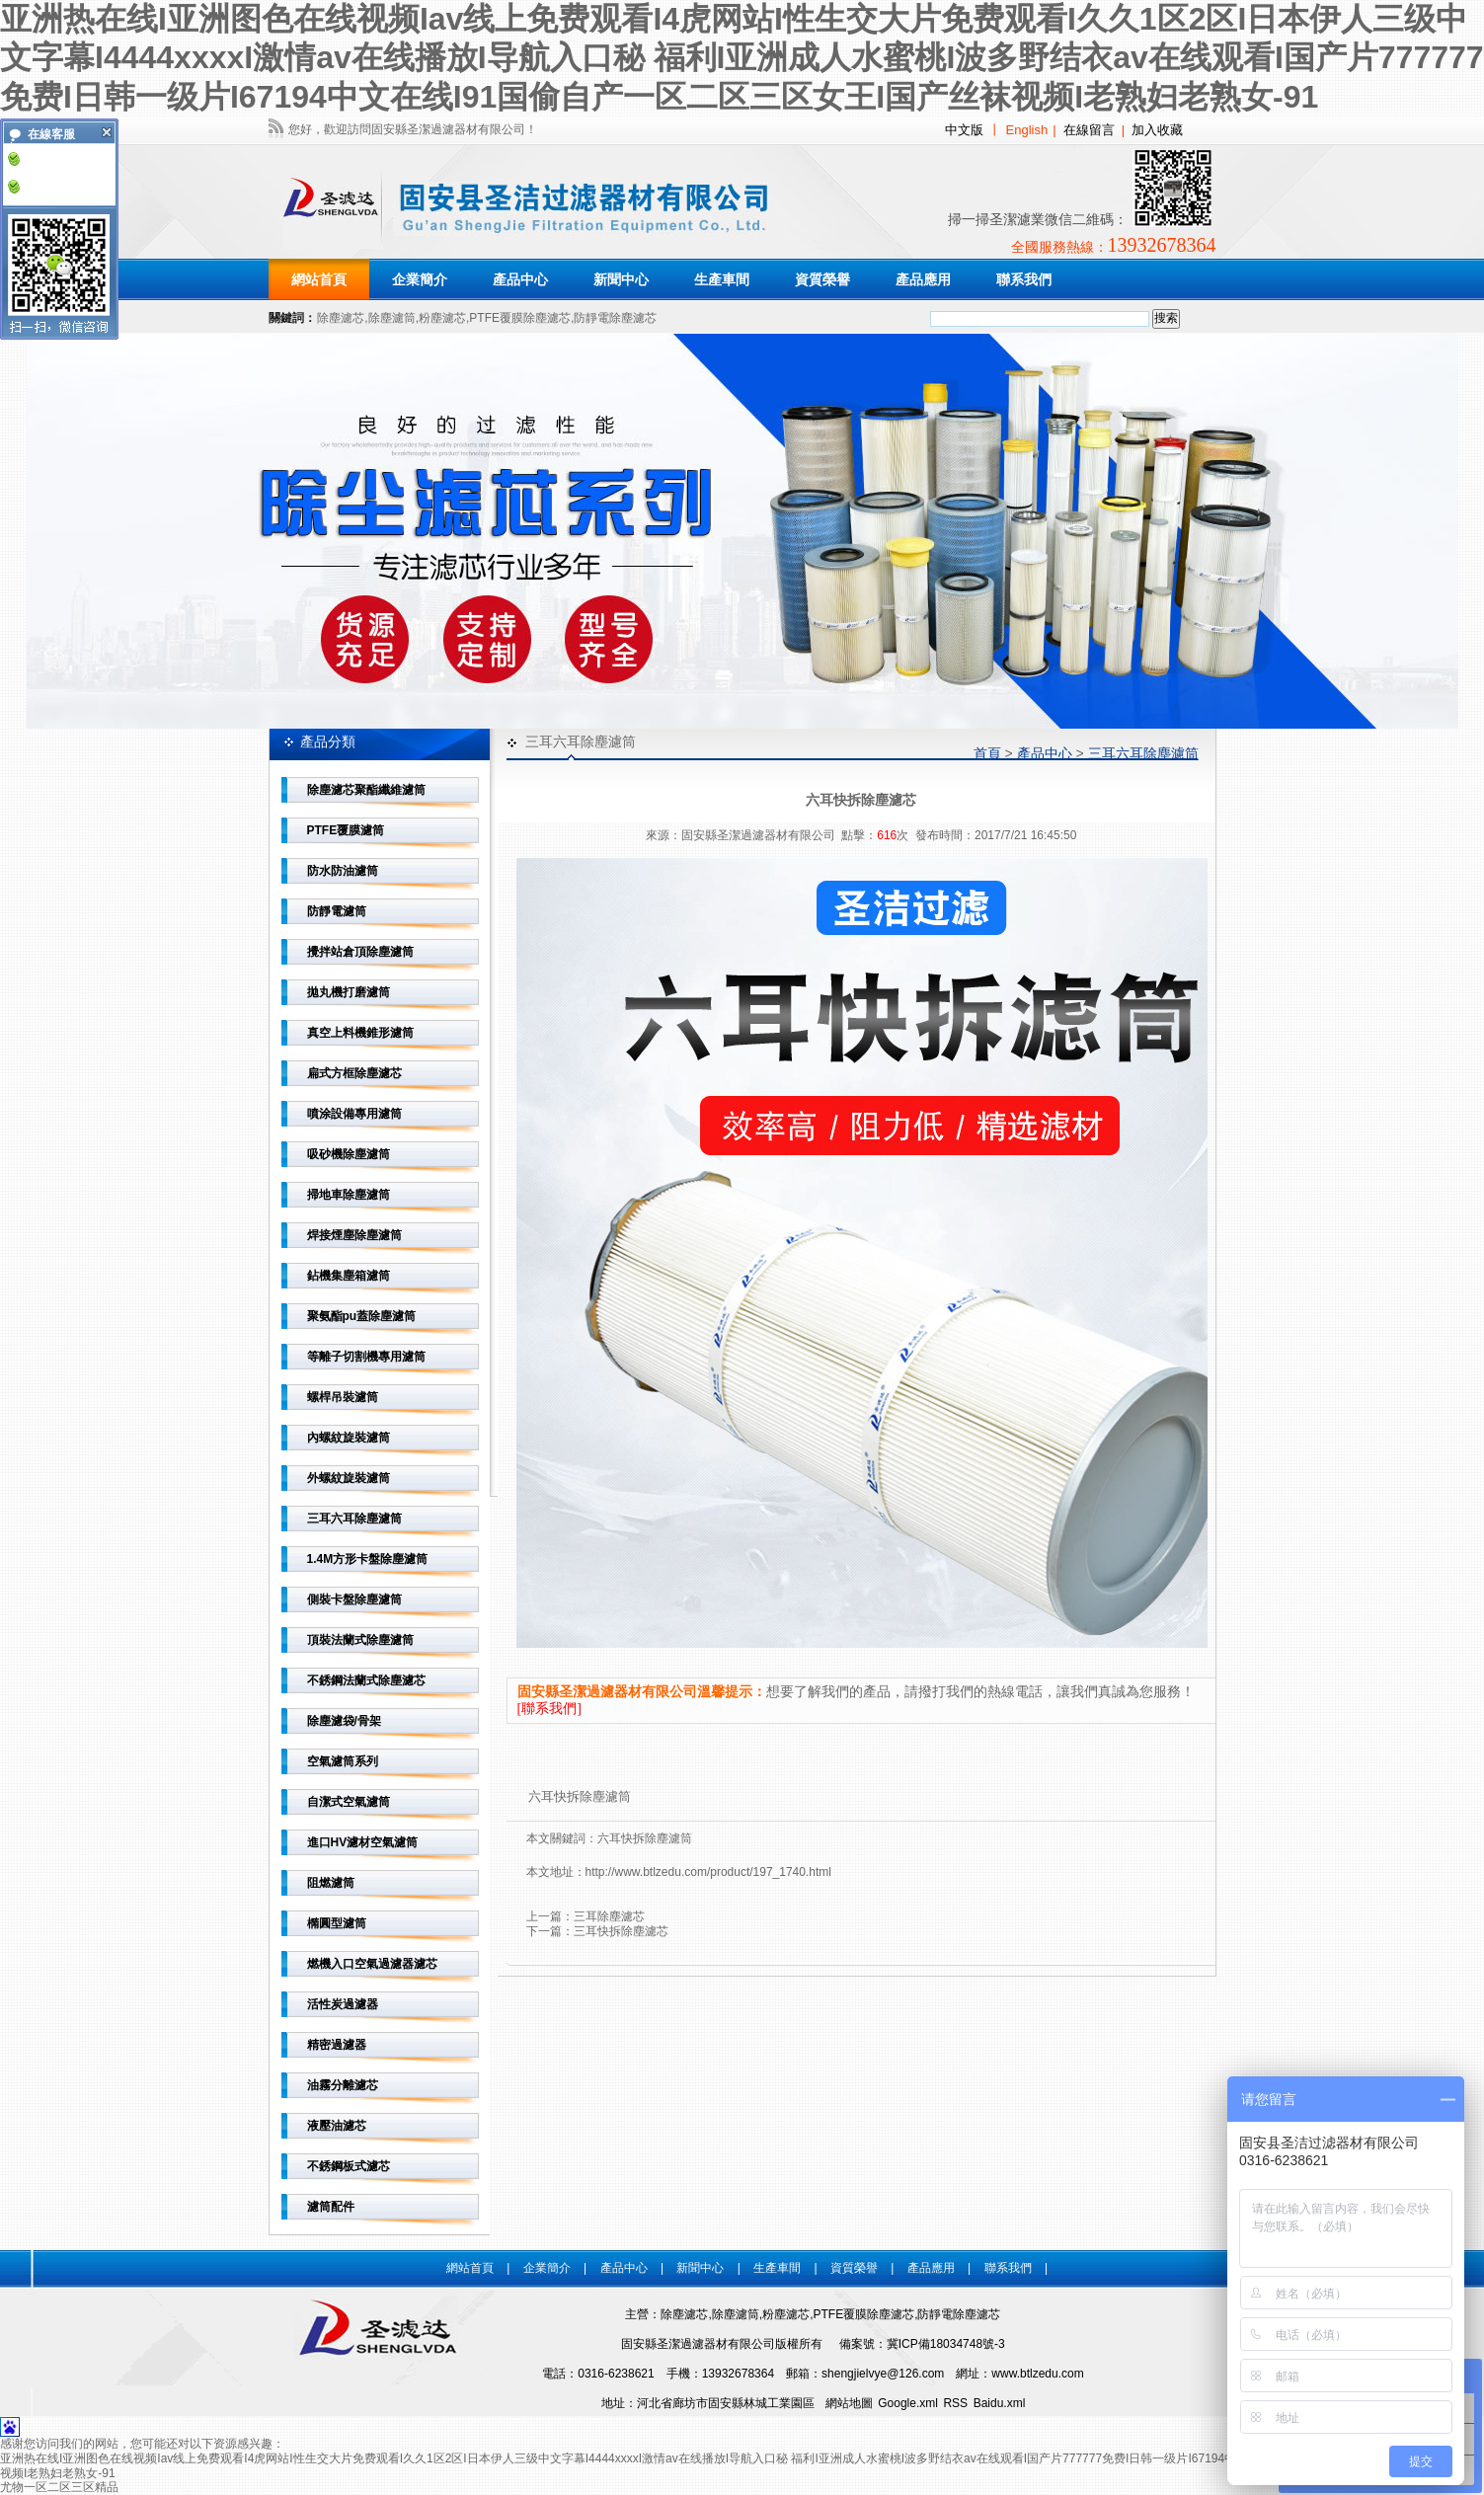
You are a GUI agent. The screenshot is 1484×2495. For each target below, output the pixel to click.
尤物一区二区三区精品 (59, 2487)
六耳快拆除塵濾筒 (644, 1838)
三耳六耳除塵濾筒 (1143, 753)
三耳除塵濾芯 (609, 1916)
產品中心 (1044, 753)
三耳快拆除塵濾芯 (621, 1931)
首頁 (987, 753)
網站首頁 (319, 279)
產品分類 (327, 741)
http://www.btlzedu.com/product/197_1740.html (708, 1872)
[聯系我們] (549, 1708)
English (1027, 129)
